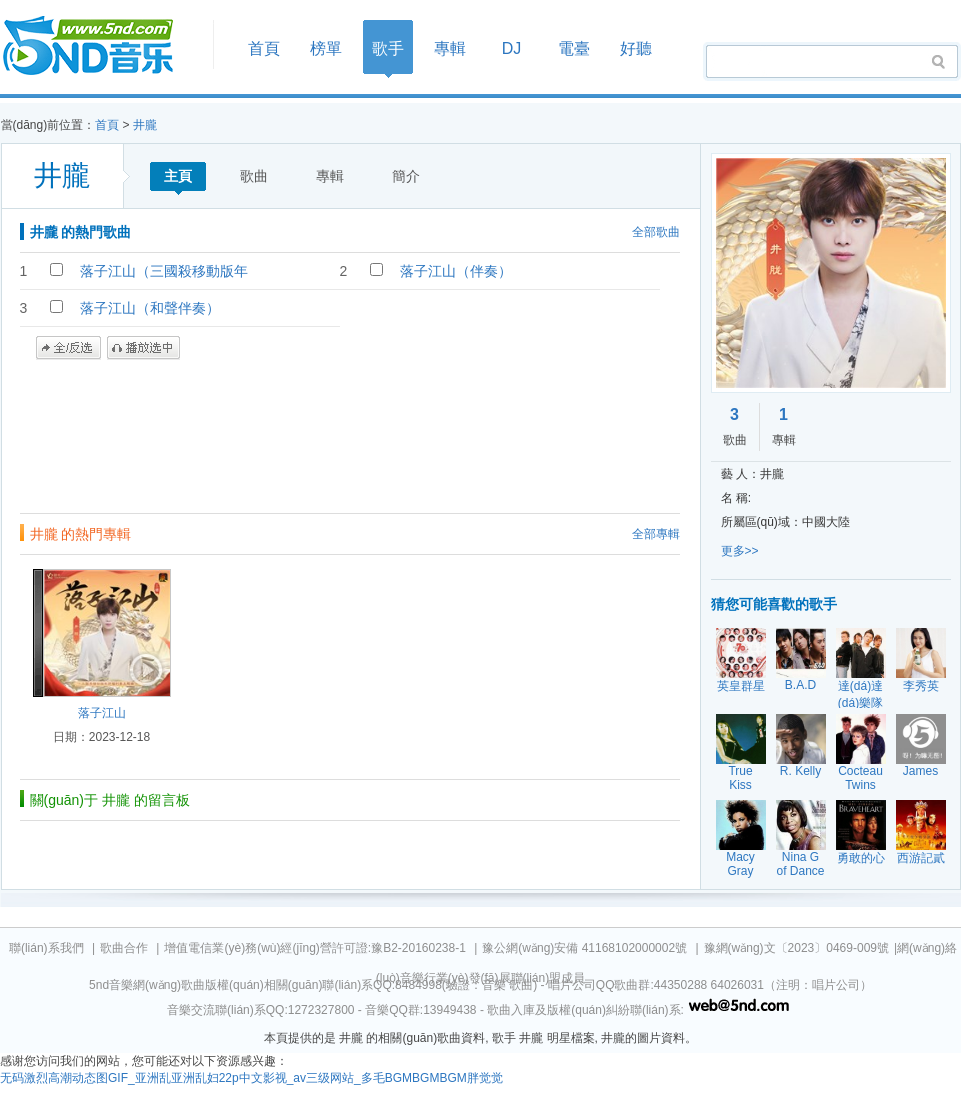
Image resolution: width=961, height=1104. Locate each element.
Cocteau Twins (860, 778)
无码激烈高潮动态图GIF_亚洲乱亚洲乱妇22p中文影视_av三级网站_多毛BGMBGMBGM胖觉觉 (251, 1078)
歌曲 (254, 176)
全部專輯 (656, 534)
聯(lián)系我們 (46, 948)
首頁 (101, 46)
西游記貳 (921, 858)
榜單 (326, 48)
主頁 (178, 176)
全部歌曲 (656, 232)
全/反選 (68, 348)
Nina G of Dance (800, 864)
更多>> (740, 551)
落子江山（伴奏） (456, 271)
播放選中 (143, 348)
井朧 (145, 125)
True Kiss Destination (746, 785)
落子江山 (102, 713)
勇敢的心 (861, 858)
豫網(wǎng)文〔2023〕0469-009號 (796, 948)
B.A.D (800, 685)
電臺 (574, 48)
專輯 (450, 48)
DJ (512, 48)
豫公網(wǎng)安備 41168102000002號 (584, 948)
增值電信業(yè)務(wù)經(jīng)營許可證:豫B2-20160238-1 (314, 948)
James (920, 771)
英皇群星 (741, 686)
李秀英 (921, 686)
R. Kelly (800, 771)
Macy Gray (740, 864)
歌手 (388, 48)
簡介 (406, 176)
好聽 (636, 48)
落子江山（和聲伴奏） (150, 308)
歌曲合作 (124, 948)
